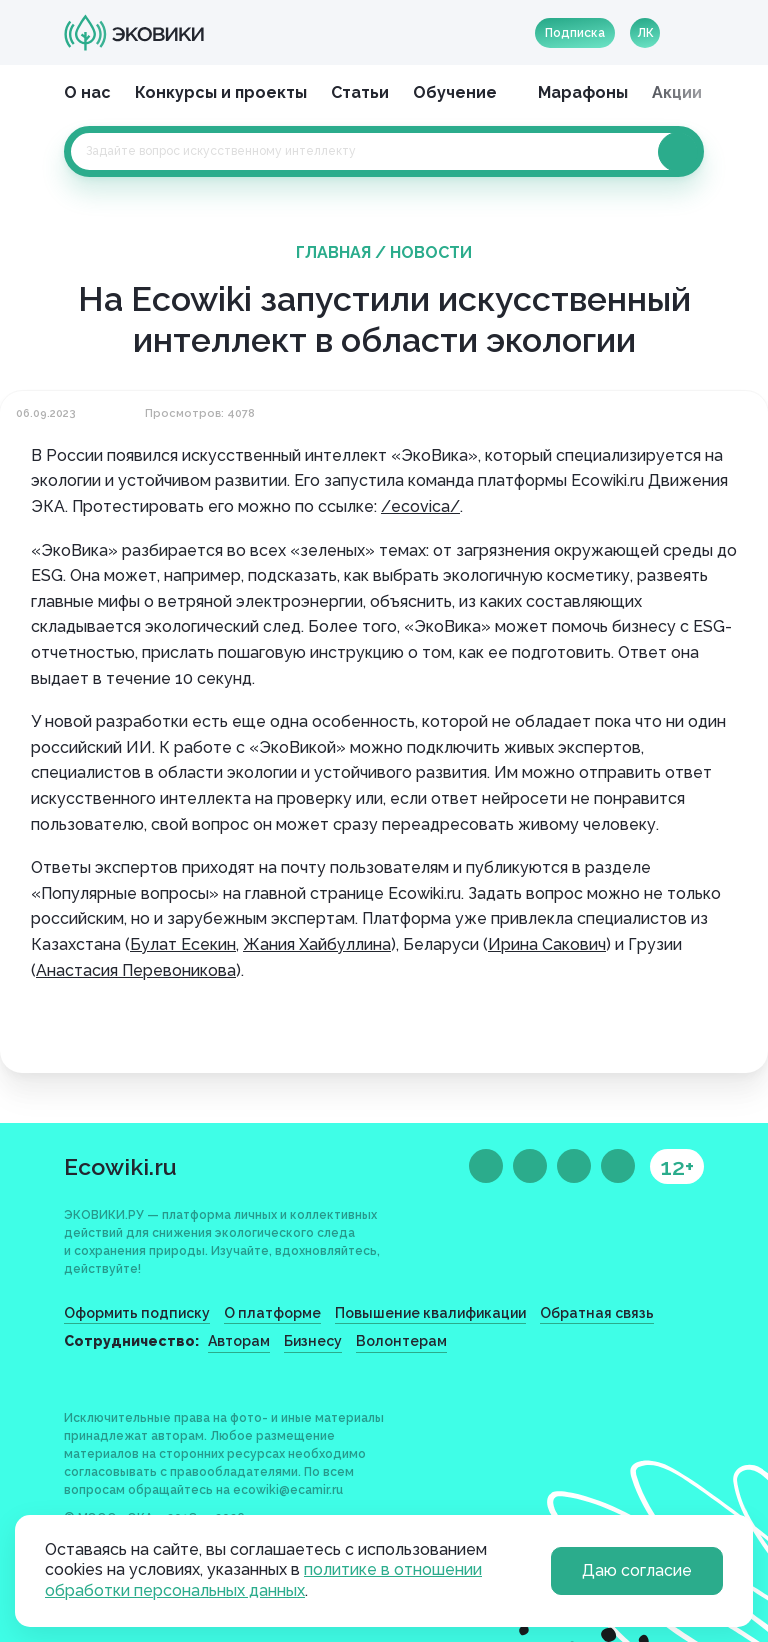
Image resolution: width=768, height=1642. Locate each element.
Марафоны (583, 92)
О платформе (272, 1313)
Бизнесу (313, 1341)
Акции (677, 92)
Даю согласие (637, 1570)
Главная (333, 252)
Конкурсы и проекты (221, 92)
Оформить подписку (137, 1313)
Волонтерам (401, 1341)
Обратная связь (597, 1313)
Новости (431, 252)
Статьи (360, 92)
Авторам (239, 1341)
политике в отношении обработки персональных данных (263, 1580)
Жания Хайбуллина (317, 944)
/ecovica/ (420, 506)
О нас (87, 92)
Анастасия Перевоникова (136, 970)
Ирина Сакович (547, 944)
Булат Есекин (183, 944)
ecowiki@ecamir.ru (288, 1490)
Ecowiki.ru (120, 1166)
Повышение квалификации (430, 1313)
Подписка (575, 33)
